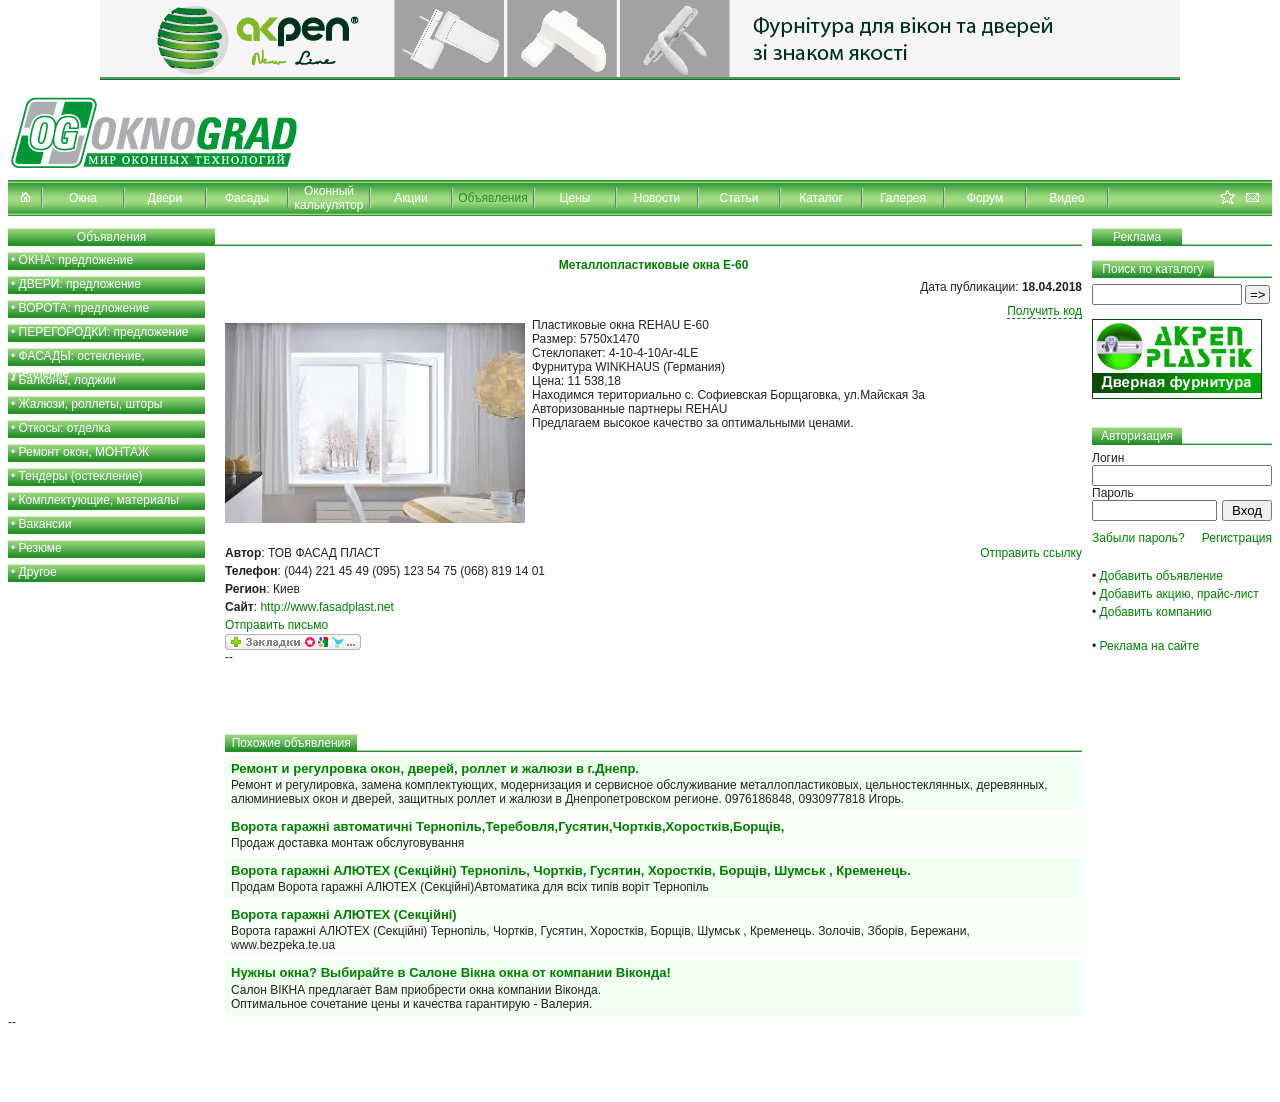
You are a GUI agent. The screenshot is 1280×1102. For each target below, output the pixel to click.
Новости (657, 198)
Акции (411, 198)
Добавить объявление (1161, 576)
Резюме (40, 548)
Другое (38, 572)
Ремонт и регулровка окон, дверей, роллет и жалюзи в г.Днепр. (435, 768)
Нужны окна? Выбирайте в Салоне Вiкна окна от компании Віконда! (451, 972)
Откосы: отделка (65, 428)
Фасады (247, 198)
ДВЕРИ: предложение (80, 284)
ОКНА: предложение (76, 260)
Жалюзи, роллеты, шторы (91, 404)
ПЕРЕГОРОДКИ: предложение (104, 332)
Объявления (492, 198)
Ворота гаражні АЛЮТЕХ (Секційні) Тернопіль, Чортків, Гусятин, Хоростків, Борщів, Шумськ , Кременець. (571, 870)
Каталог (821, 198)
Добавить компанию (1156, 612)
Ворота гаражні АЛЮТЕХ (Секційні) (344, 914)
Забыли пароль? (1138, 538)
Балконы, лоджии (68, 380)
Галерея (903, 198)
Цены (575, 198)
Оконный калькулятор (329, 198)
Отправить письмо (276, 625)
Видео (1066, 198)
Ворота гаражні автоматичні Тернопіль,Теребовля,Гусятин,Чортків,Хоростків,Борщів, (507, 826)
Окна (83, 198)
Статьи (739, 198)
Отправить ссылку (1031, 553)
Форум (985, 198)
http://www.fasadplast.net (326, 607)
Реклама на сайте (1150, 646)
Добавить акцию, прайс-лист (1179, 594)
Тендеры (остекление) (81, 476)
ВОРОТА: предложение (84, 308)
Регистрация (1237, 538)
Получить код (1044, 311)
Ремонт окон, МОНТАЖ (84, 452)
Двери (165, 198)
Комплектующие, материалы (99, 500)
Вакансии (45, 524)
